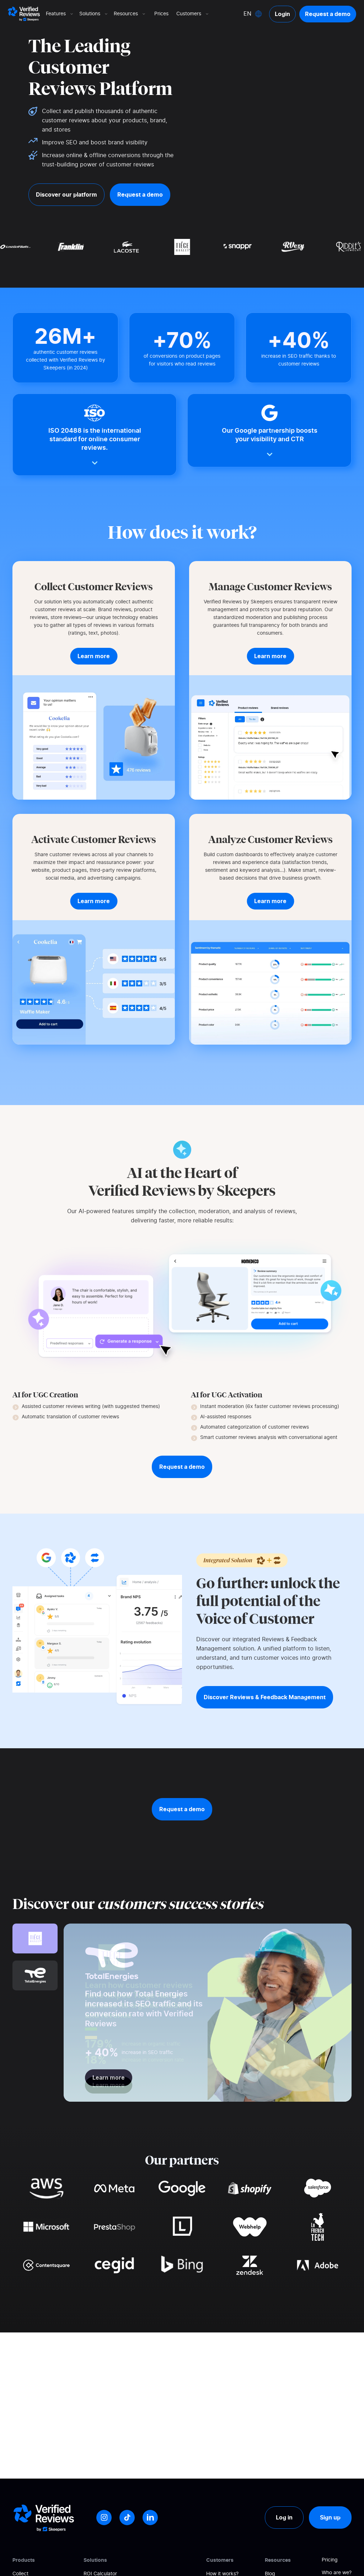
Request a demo (327, 13)
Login (282, 13)
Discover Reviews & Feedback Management (265, 1697)
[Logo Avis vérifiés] (24, 14)
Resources (130, 13)
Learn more (108, 2085)
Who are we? (337, 2572)
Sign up (330, 2517)
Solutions (94, 13)
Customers (193, 13)
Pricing (330, 2560)
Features (60, 13)
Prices (161, 13)
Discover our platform (66, 194)
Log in (284, 2517)
